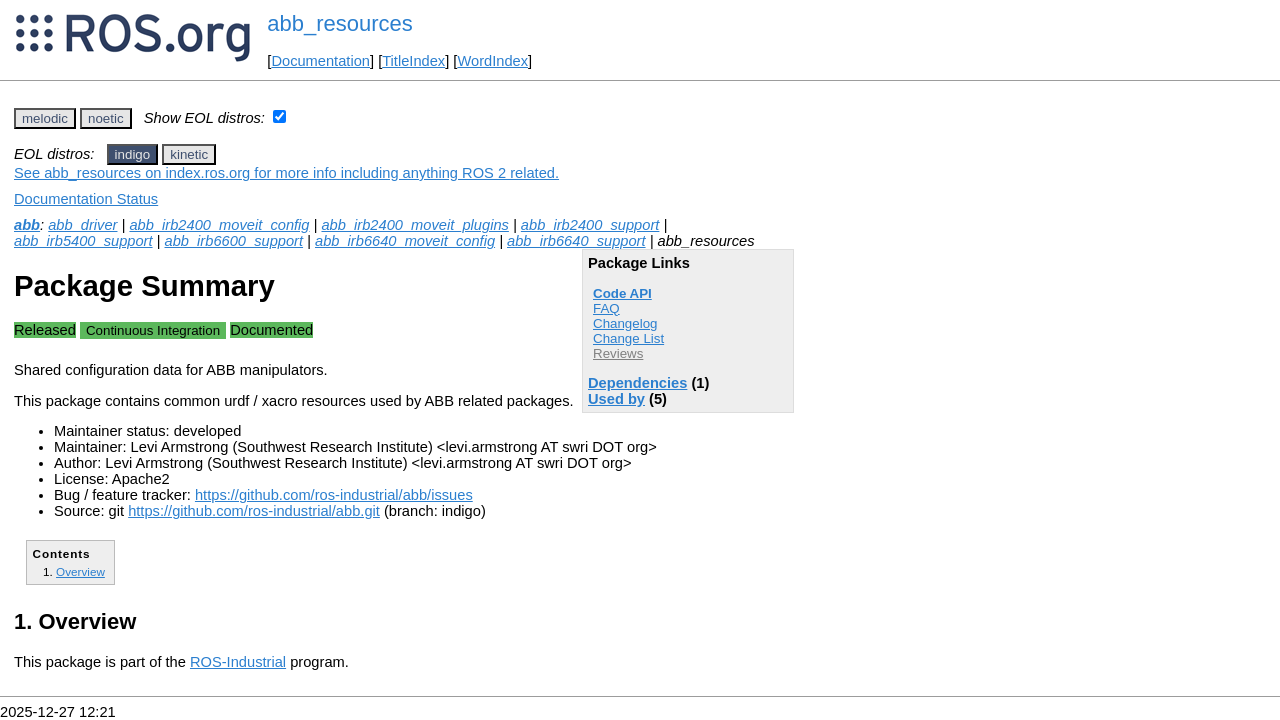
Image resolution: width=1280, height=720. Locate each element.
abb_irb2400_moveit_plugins (414, 225)
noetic (106, 118)
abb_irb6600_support (234, 241)
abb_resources (340, 23)
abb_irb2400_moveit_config (219, 225)
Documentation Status (86, 199)
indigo (133, 154)
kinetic (189, 154)
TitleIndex (413, 61)
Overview (80, 571)
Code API (622, 293)
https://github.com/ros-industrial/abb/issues (334, 495)
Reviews (618, 353)
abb (27, 225)
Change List (628, 338)
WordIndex (492, 61)
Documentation (320, 61)
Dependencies (637, 383)
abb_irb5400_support (83, 241)
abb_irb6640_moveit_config (405, 241)
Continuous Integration (153, 330)
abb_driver (82, 225)
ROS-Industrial (238, 662)
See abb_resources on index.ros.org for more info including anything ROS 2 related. (286, 173)
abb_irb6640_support (576, 241)
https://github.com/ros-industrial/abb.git (254, 511)
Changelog (625, 323)
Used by (616, 399)
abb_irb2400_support (590, 225)
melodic (45, 118)
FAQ (606, 308)
